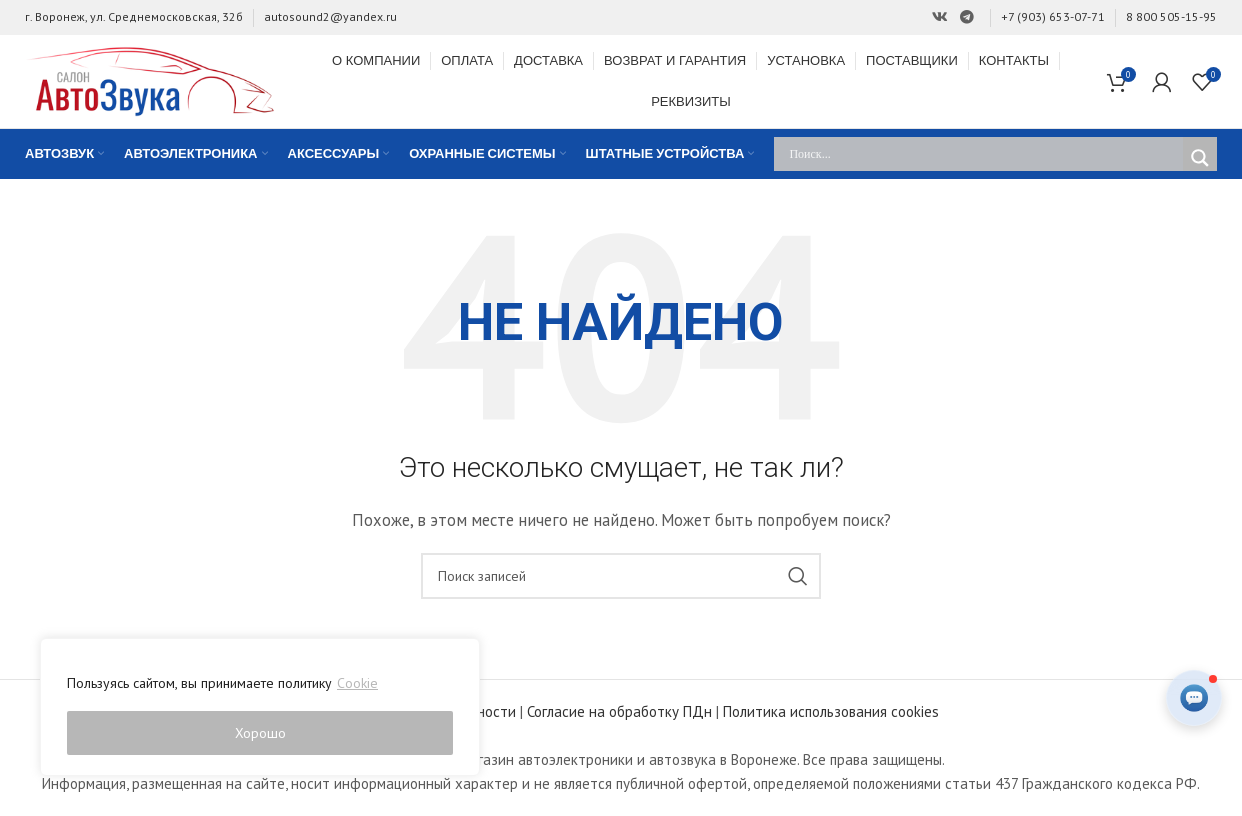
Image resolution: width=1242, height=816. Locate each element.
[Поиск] (621, 576)
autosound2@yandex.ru (330, 16)
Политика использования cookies (831, 711)
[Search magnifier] (1200, 158)
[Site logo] (150, 79)
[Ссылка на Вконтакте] (940, 17)
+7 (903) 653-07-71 (1053, 16)
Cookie (357, 683)
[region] (260, 707)
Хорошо (260, 733)
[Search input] (983, 154)
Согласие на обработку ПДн (619, 711)
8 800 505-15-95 (1171, 16)
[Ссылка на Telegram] (967, 17)
